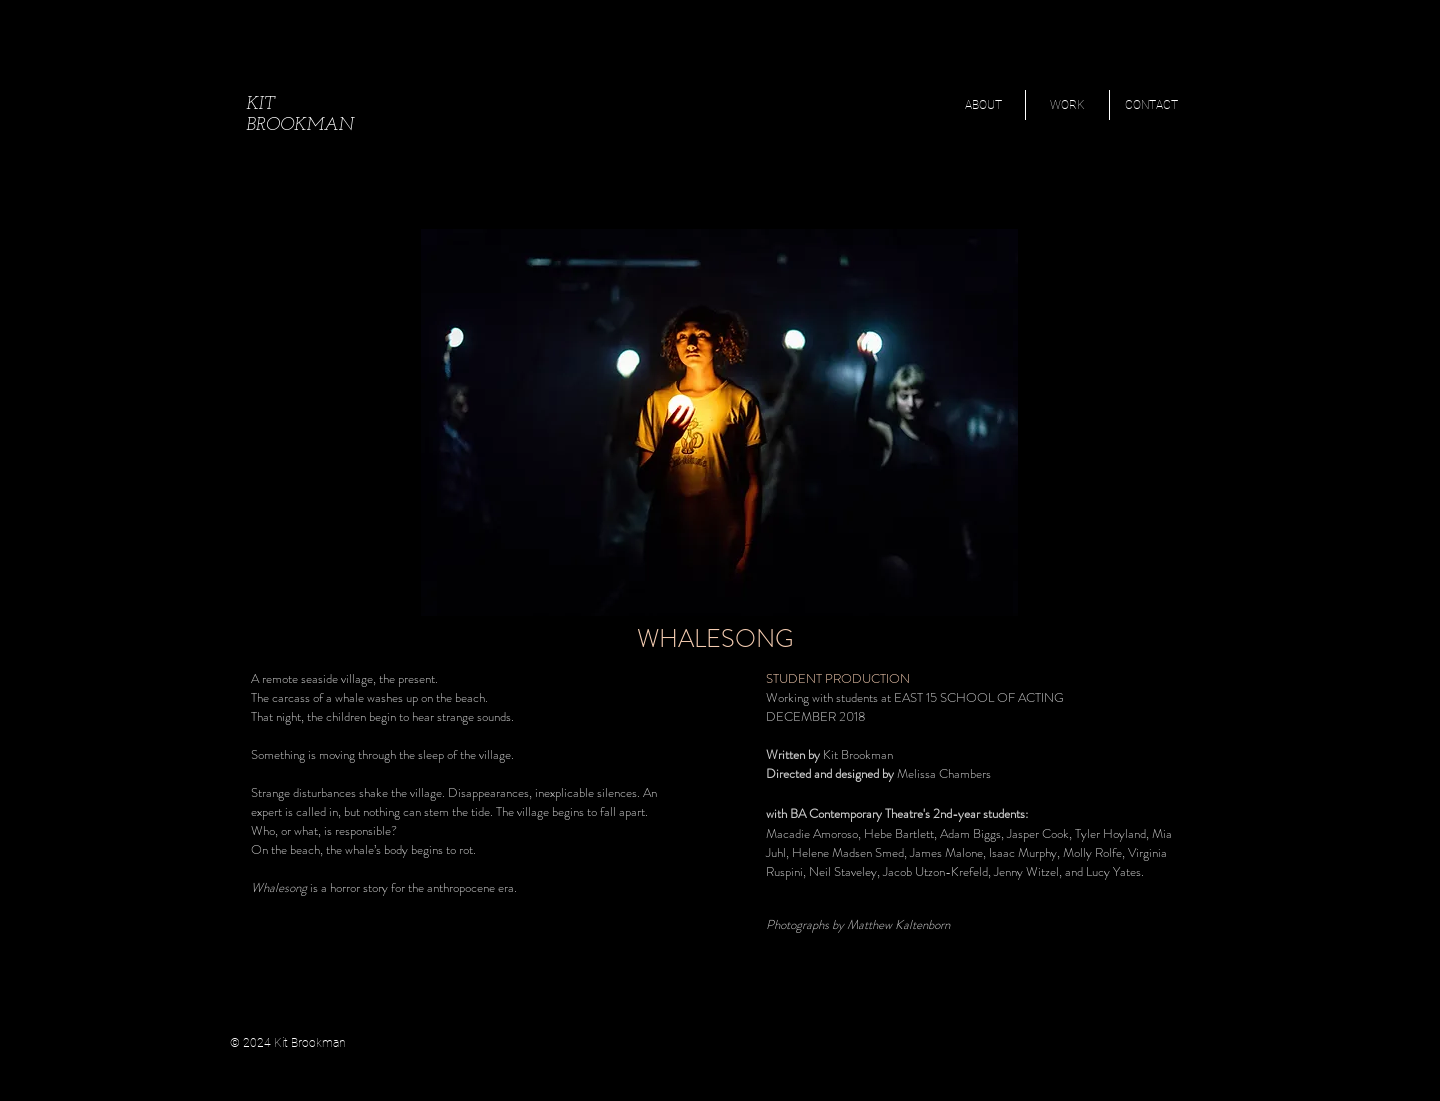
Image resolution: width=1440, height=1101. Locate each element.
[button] (1067, 105)
